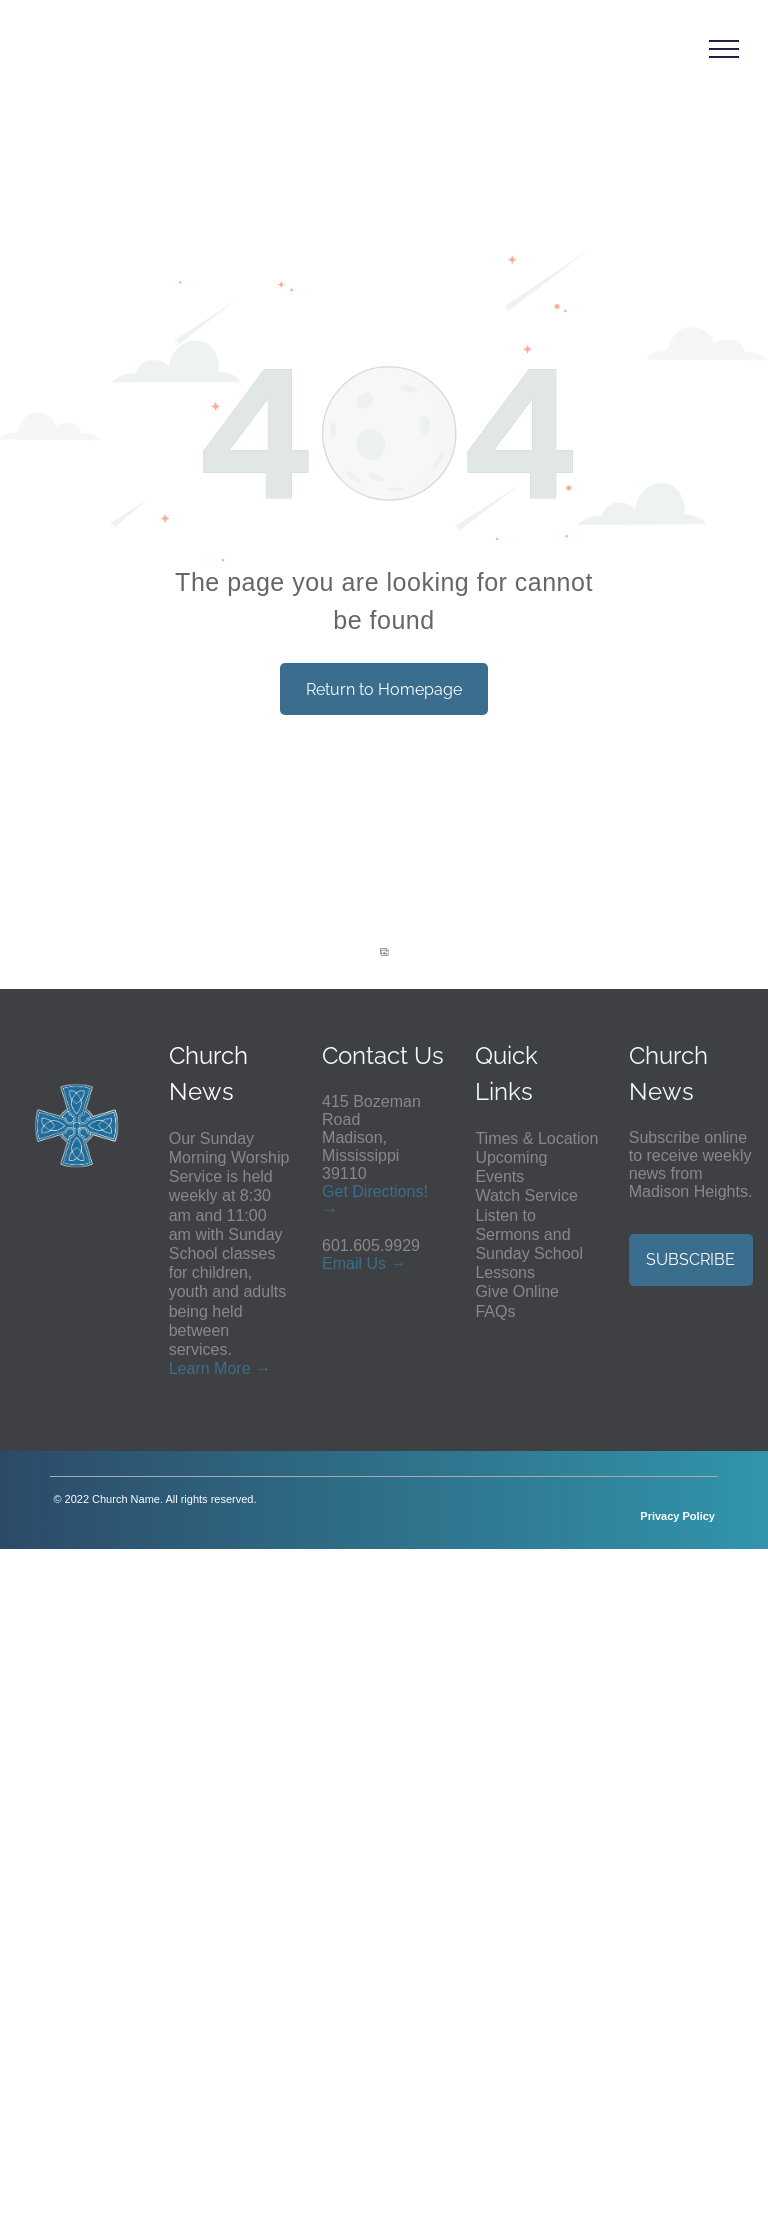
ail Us (366, 1263)
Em (334, 1263)
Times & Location (536, 1138)
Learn (189, 1368)
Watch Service (526, 1195)
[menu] (724, 49)
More (232, 1368)
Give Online (517, 1291)
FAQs (495, 1311)
